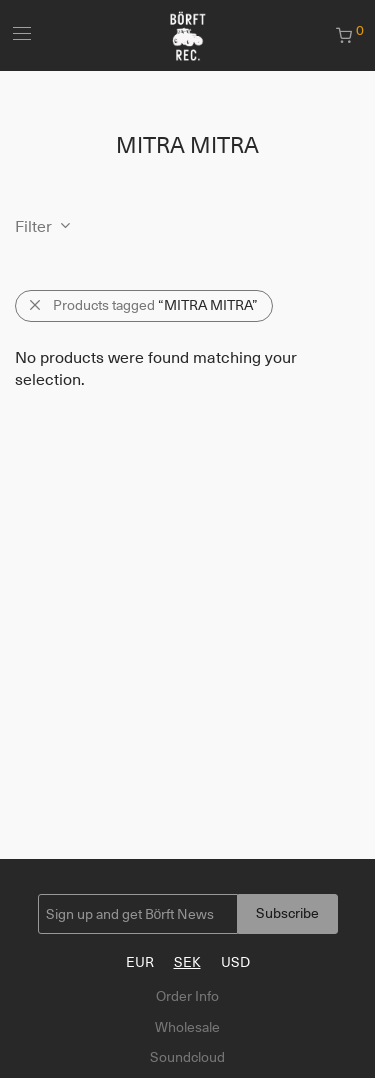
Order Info (187, 996)
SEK (187, 962)
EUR (140, 962)
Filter (33, 227)
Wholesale (187, 1027)
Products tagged (155, 305)
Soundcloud (187, 1057)
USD (235, 962)
